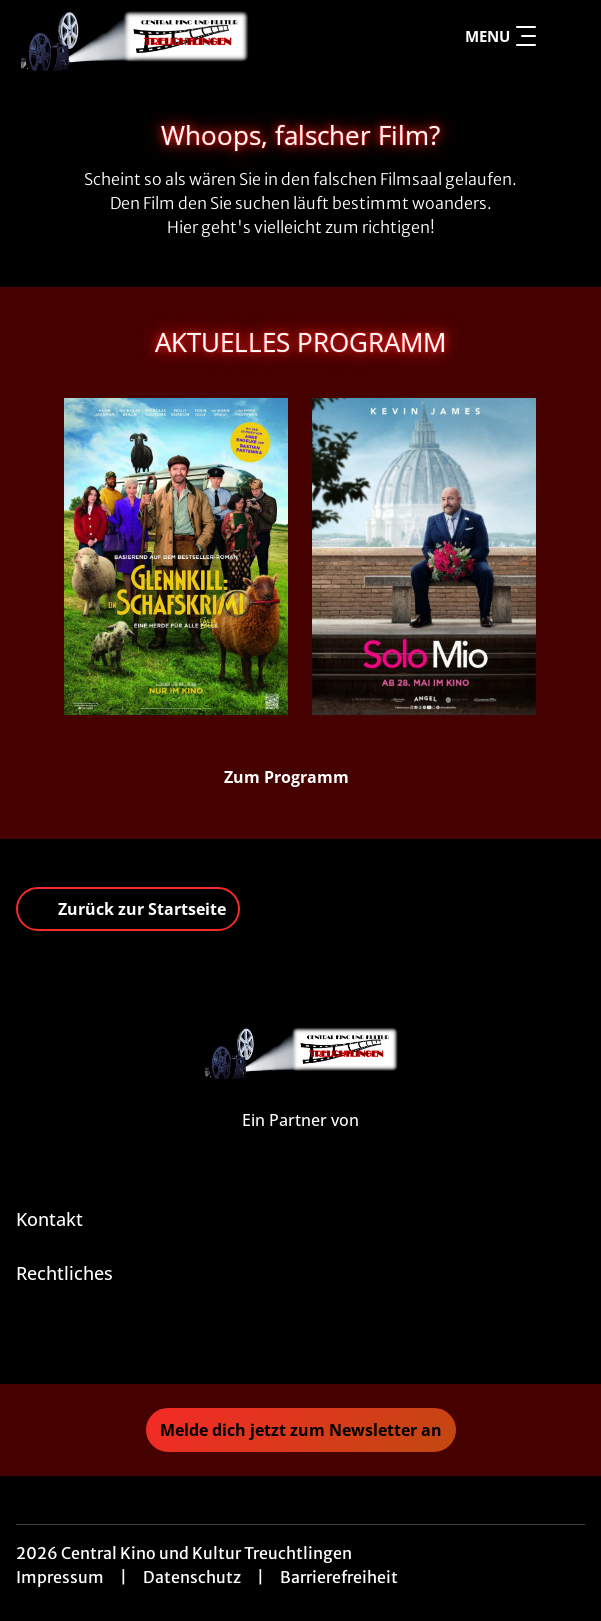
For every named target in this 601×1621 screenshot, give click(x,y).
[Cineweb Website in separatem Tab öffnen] (300, 1141)
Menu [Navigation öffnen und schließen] (500, 36)
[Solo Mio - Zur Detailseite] (424, 556)
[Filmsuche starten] (565, 36)
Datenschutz (192, 1577)
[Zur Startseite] (156, 36)
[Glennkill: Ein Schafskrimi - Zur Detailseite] (176, 556)
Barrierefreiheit (339, 1577)
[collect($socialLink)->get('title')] (301, 1340)
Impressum (60, 1577)
